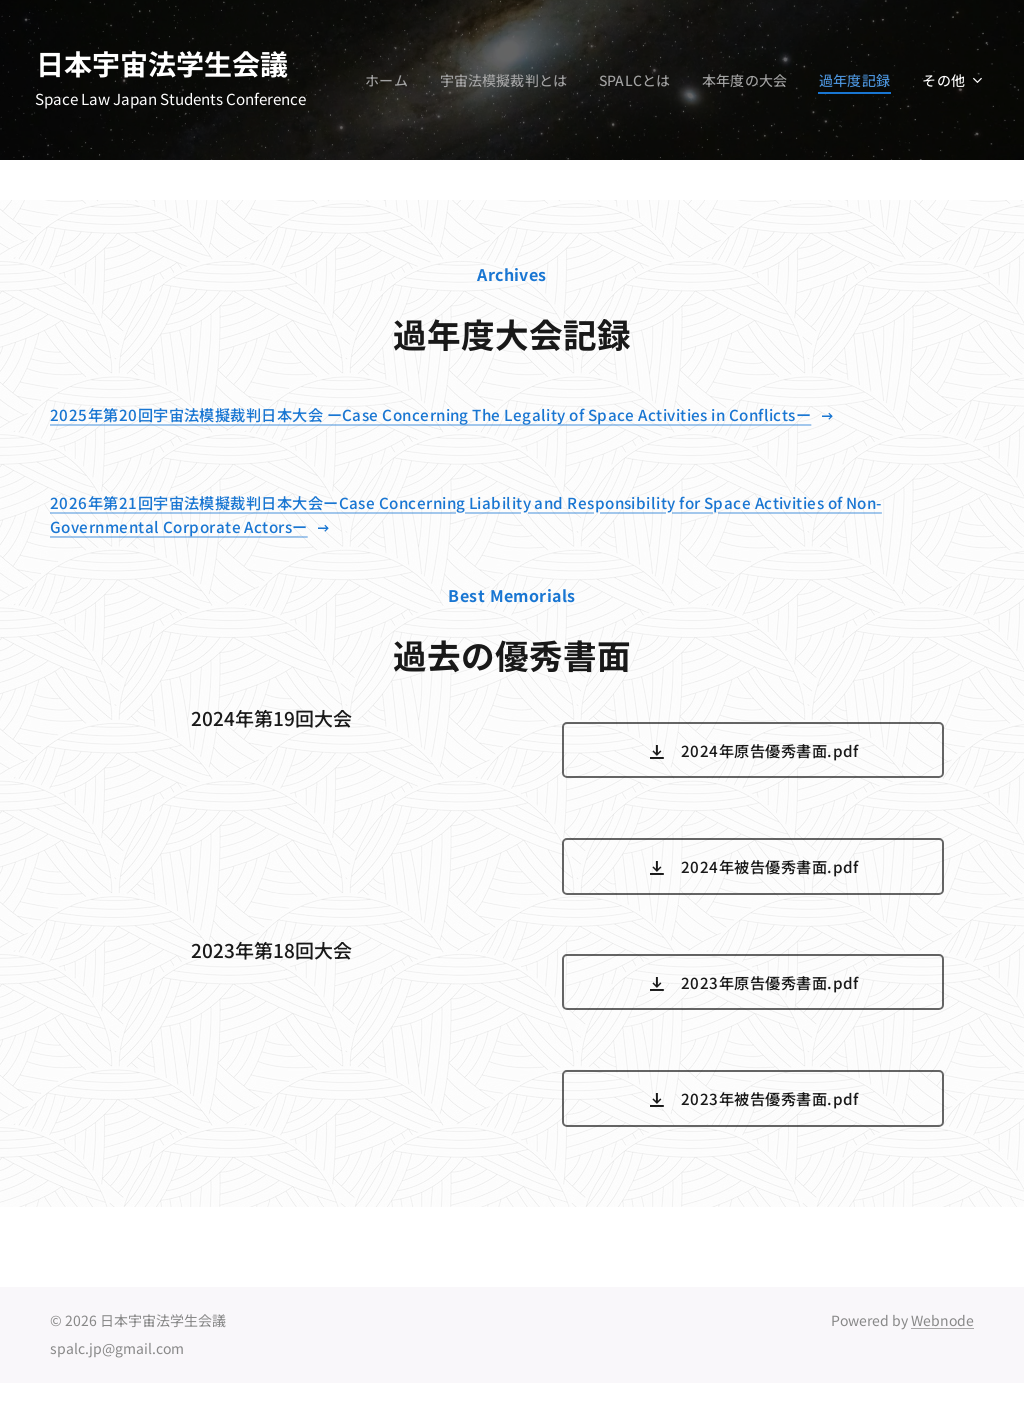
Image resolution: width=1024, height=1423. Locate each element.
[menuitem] (481, 80)
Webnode (942, 1320)
